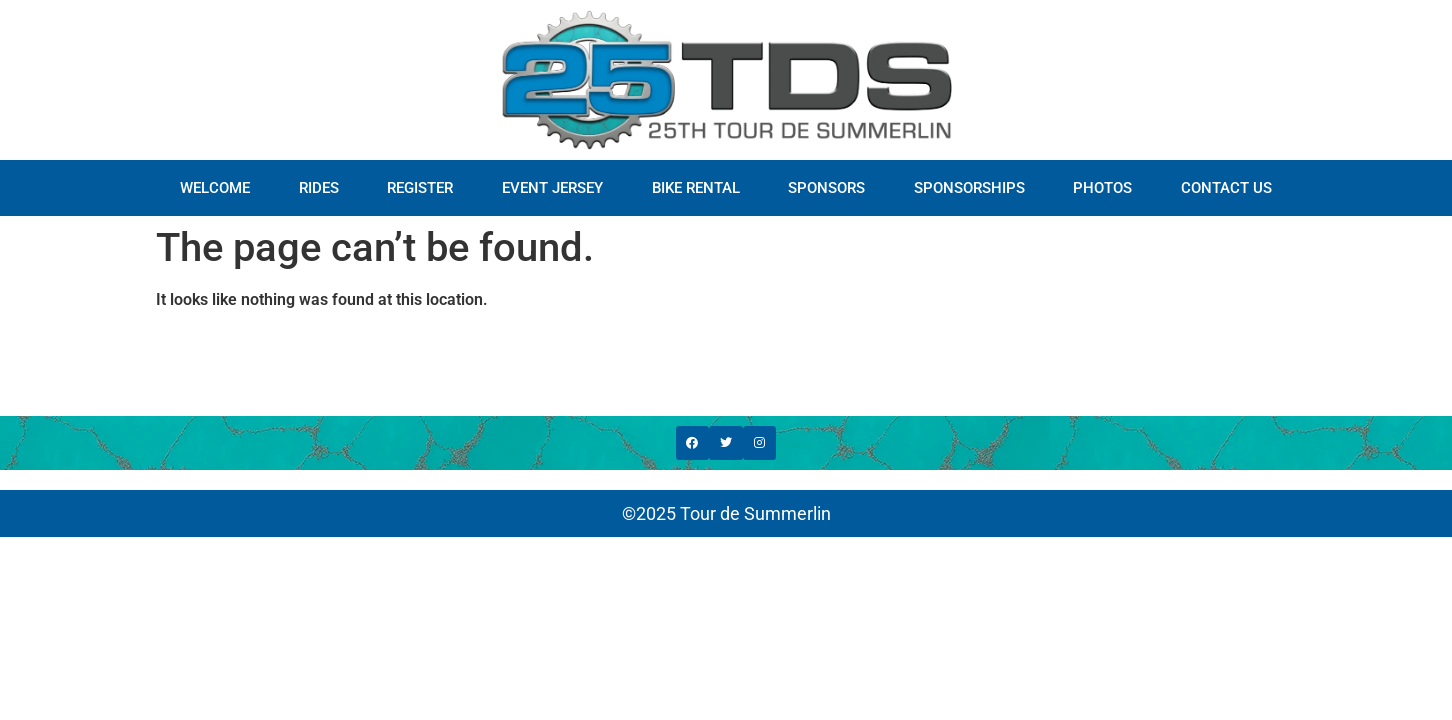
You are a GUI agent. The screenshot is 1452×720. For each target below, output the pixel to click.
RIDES (319, 188)
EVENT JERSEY (552, 188)
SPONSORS (826, 188)
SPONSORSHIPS (969, 188)
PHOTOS (1102, 188)
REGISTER (420, 188)
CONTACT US (1226, 188)
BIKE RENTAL (696, 188)
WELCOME (215, 188)
